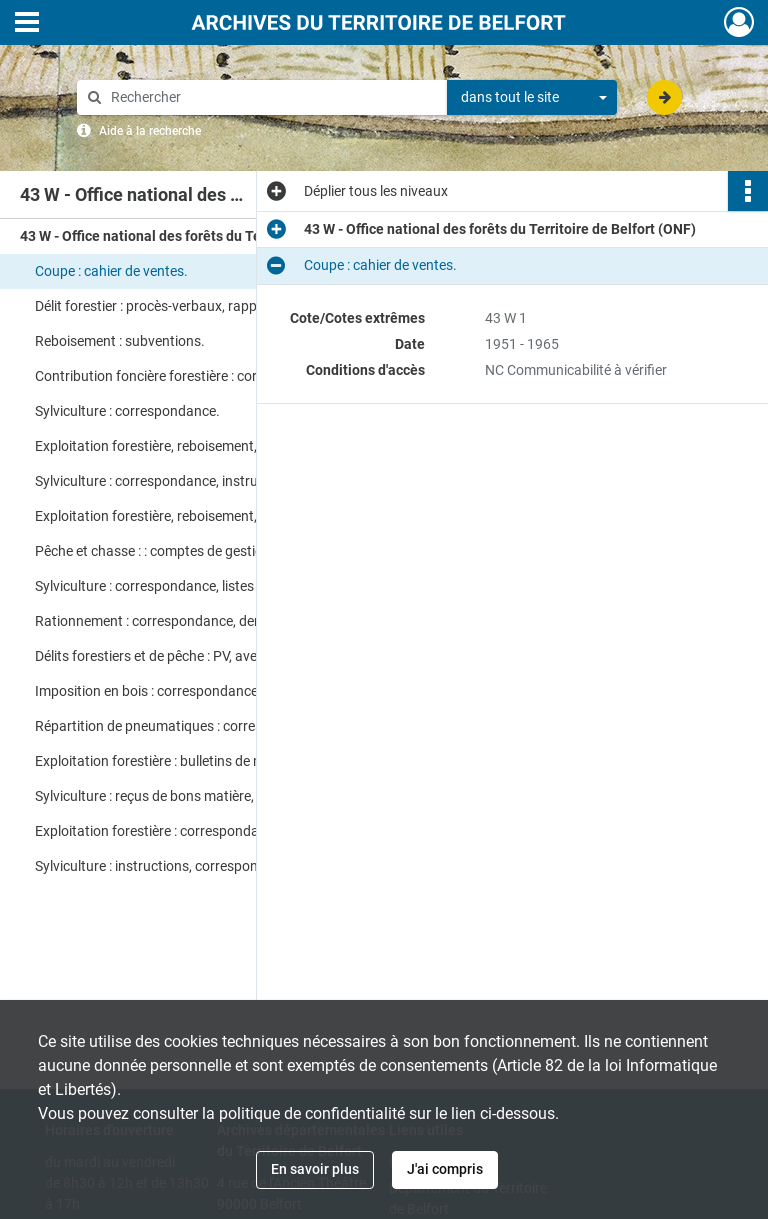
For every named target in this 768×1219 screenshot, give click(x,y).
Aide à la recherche (150, 131)
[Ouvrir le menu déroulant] (27, 24)
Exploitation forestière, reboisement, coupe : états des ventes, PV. (234, 516)
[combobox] (532, 98)
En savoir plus (315, 1169)
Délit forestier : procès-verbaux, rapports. (160, 306)
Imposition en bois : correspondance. (148, 691)
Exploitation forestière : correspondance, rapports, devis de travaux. (235, 831)
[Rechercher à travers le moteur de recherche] (272, 97)
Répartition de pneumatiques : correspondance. (181, 726)
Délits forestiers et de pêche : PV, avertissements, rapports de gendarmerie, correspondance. (235, 656)
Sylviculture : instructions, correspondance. (167, 866)
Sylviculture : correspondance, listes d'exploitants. (187, 586)
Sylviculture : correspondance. (127, 411)
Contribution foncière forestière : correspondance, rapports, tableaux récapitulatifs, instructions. (235, 376)
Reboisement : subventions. (120, 341)
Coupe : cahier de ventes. (111, 271)
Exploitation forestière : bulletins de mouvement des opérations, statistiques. (235, 761)
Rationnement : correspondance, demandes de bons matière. (222, 621)
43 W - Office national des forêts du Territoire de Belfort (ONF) (216, 236)
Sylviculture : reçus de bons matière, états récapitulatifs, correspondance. (235, 796)
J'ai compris (445, 1169)
